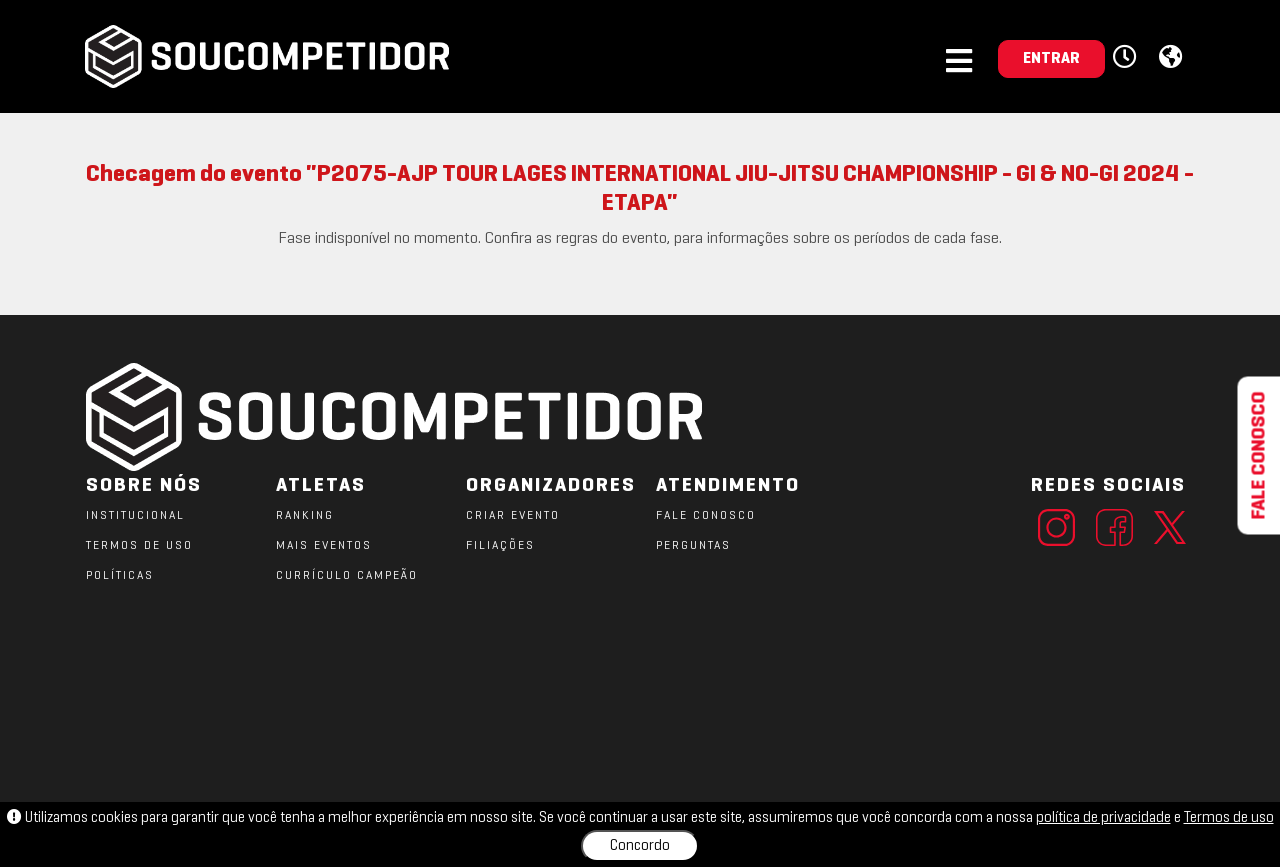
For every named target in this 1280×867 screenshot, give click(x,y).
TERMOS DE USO (139, 546)
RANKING (305, 516)
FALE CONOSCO (706, 516)
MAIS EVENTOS (324, 546)
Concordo (640, 846)
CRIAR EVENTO (513, 516)
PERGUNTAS (693, 546)
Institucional (135, 516)
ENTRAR (1051, 59)
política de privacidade (1103, 818)
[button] (1127, 58)
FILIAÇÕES (500, 546)
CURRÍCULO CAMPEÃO (347, 576)
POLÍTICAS (120, 576)
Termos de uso (1229, 818)
